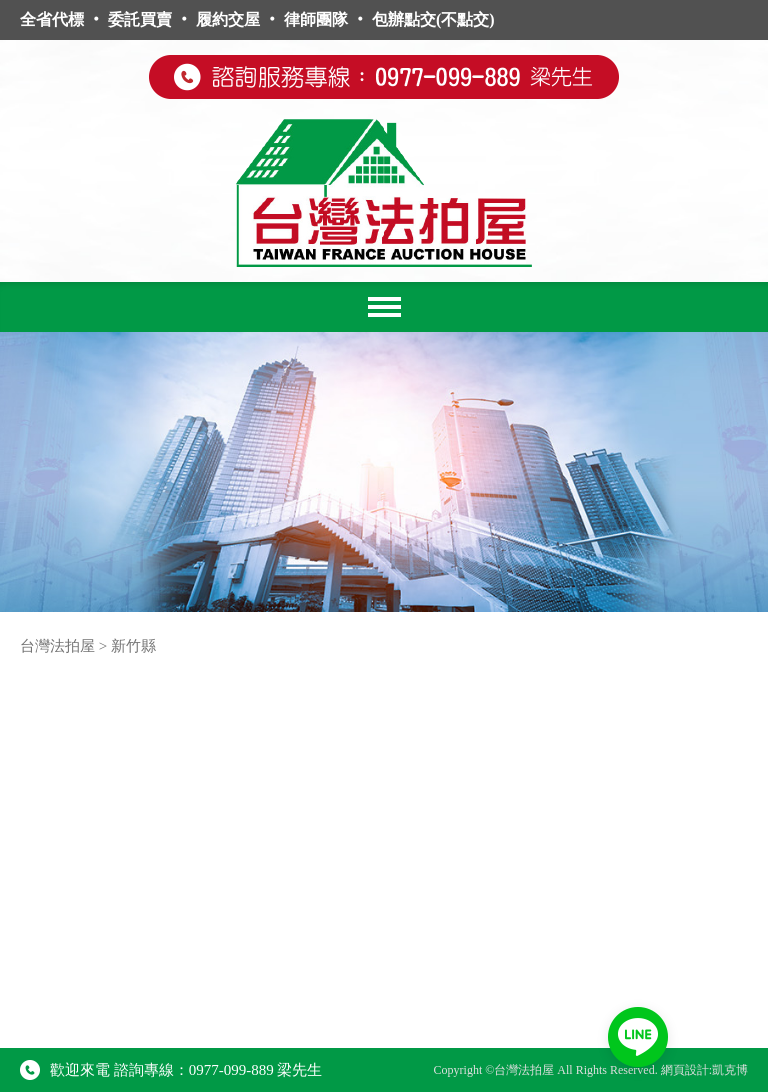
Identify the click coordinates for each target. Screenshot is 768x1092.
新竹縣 (133, 646)
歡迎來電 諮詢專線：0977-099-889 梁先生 (171, 1070)
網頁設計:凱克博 (704, 1070)
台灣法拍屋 (57, 646)
